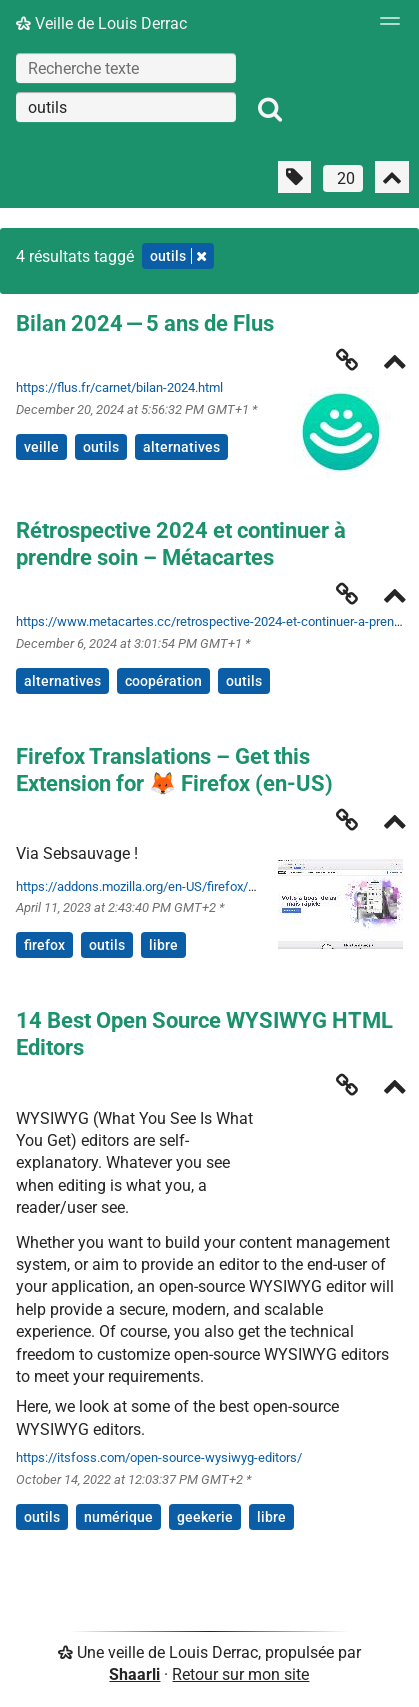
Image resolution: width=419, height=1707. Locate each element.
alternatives (181, 447)
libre (163, 945)
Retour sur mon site (240, 1674)
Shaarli (134, 1674)
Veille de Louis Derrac (101, 23)
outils (101, 447)
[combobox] (126, 107)
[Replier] (395, 363)
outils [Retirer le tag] (178, 256)
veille (41, 447)
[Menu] (385, 27)
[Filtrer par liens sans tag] (294, 177)
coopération (163, 681)
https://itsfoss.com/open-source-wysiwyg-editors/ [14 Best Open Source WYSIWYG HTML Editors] (159, 1457)
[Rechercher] (270, 110)
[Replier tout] (392, 177)
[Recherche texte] (126, 68)
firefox (44, 945)
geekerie (205, 1517)
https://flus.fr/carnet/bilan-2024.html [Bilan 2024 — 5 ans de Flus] (119, 387)
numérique (118, 1517)
